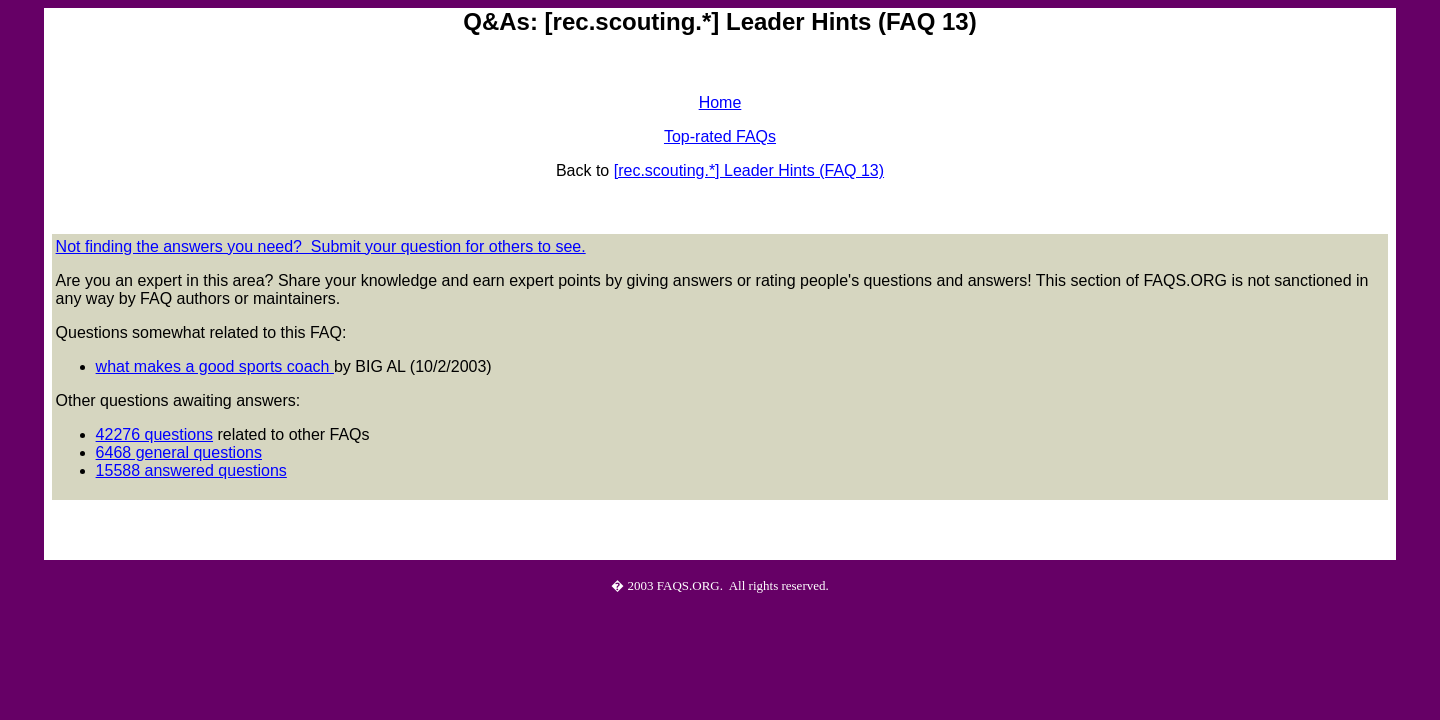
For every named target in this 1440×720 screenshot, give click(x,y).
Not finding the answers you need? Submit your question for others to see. (321, 246)
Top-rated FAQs (720, 136)
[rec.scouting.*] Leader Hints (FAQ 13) (749, 170)
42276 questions (154, 434)
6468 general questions (179, 452)
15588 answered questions (191, 470)
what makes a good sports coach (215, 366)
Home (720, 102)
